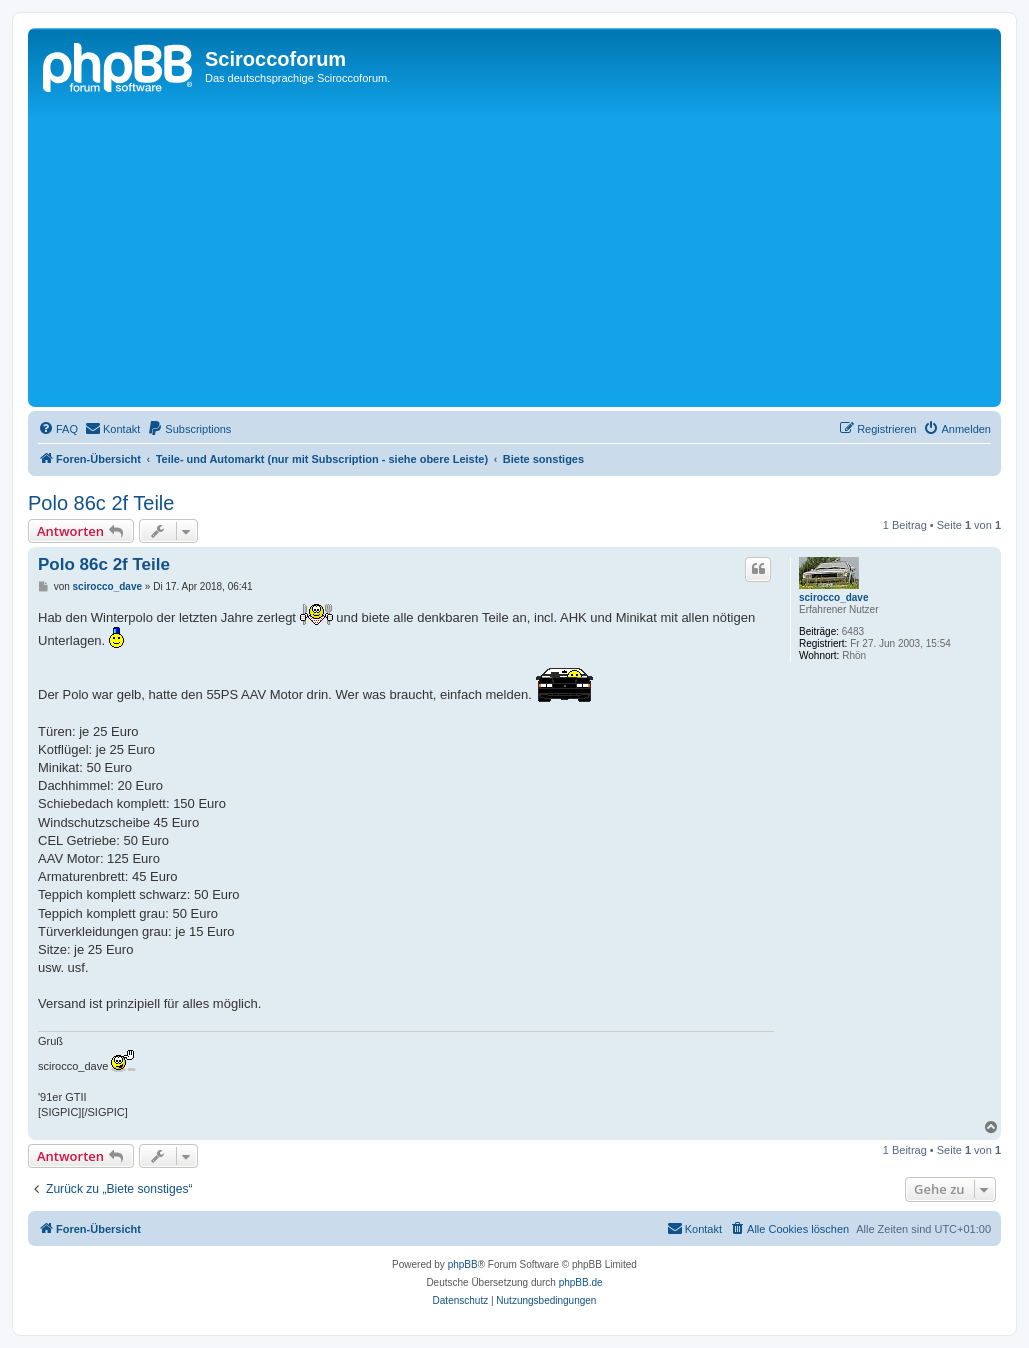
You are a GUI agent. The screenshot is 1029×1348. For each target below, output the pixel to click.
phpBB (463, 1264)
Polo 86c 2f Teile (101, 503)
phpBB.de (581, 1282)
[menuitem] (58, 429)
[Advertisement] (514, 252)
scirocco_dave (834, 597)
